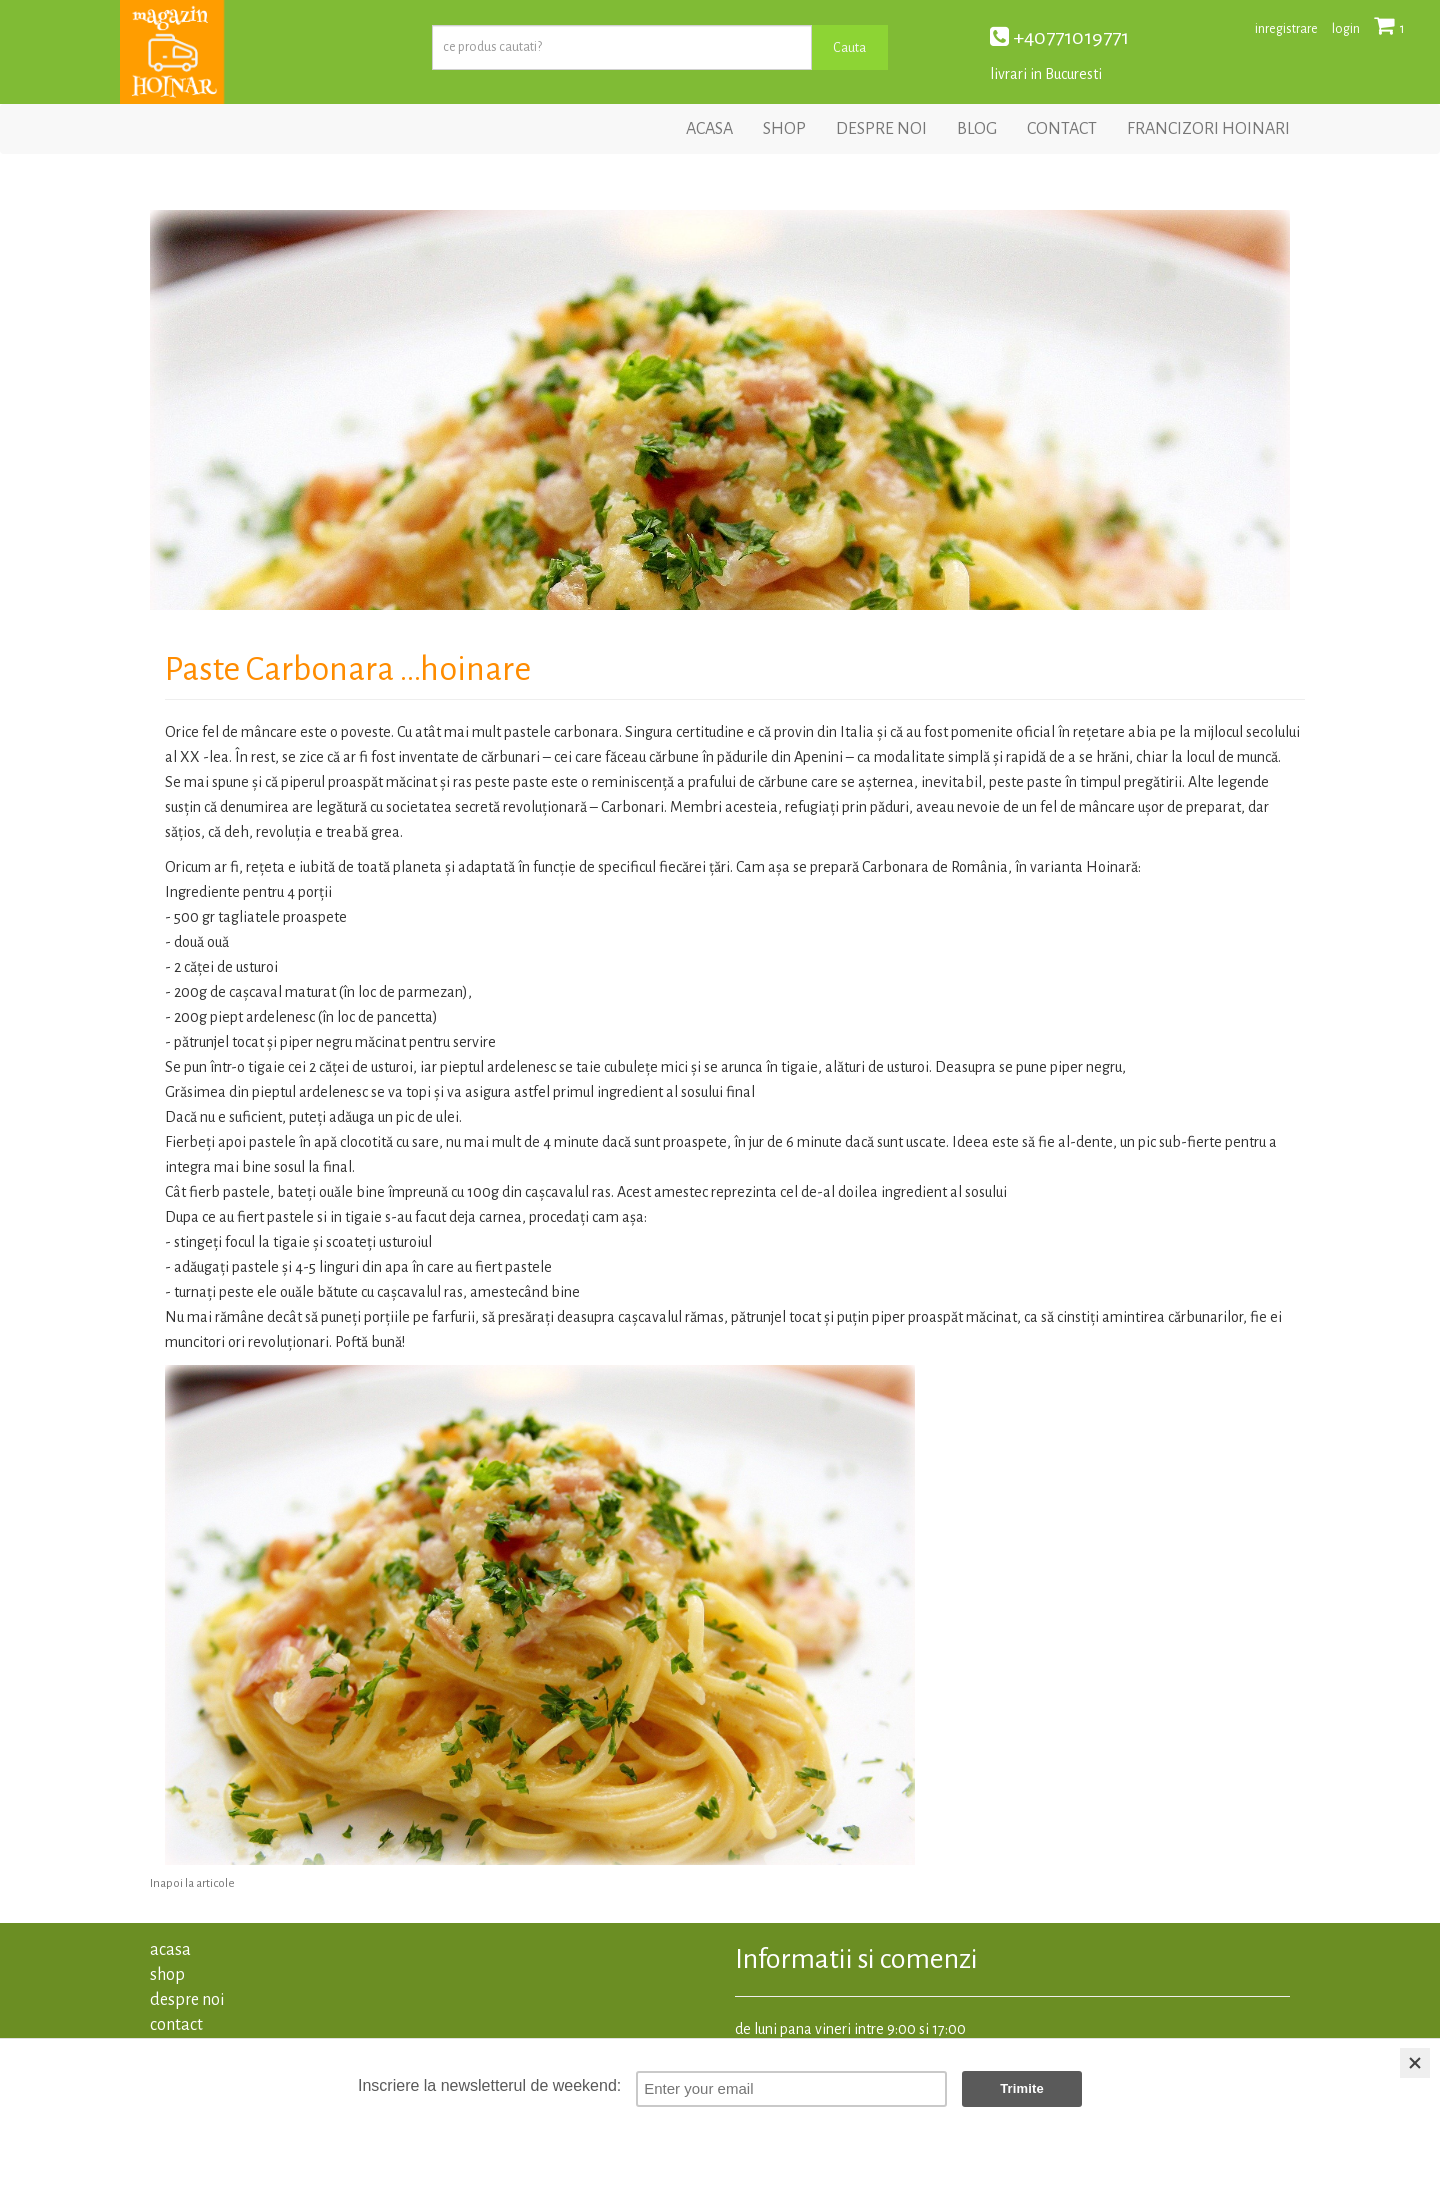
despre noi (881, 129)
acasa (709, 129)
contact (1062, 129)
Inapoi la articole (192, 1883)
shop (784, 129)
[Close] (1415, 2063)
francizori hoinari (1208, 129)
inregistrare (1286, 29)
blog (977, 129)
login (1346, 29)
